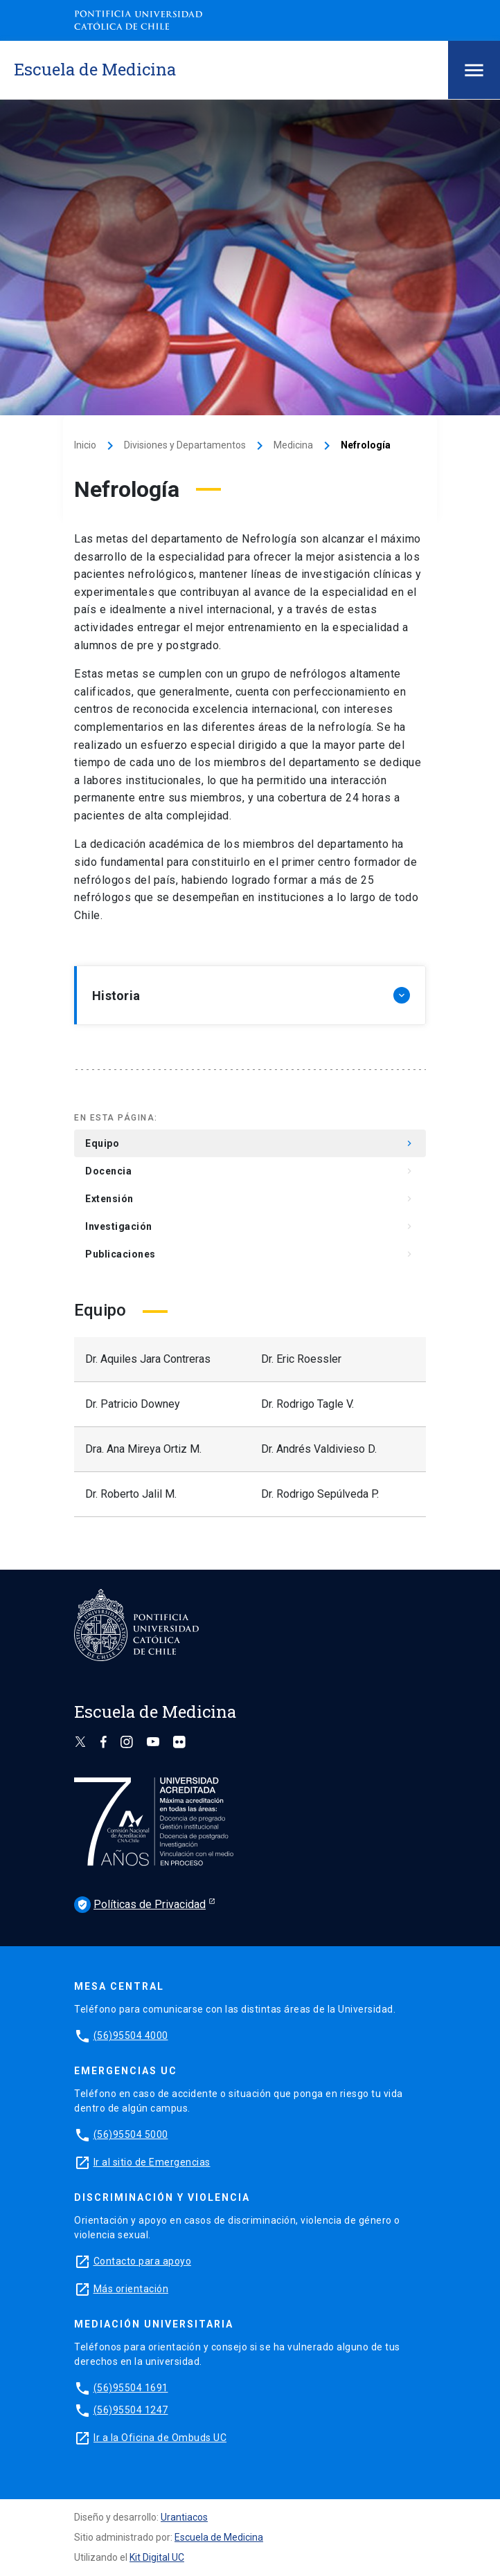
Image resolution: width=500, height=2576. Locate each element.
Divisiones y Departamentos (185, 445)
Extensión (250, 1198)
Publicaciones (250, 1254)
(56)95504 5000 (130, 2134)
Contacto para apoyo (142, 2261)
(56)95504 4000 (130, 2035)
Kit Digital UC (157, 2557)
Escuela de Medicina (219, 2537)
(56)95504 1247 (130, 2410)
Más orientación (131, 2288)
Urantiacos (184, 2517)
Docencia (250, 1171)
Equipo (250, 1143)
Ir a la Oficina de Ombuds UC (159, 2437)
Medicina (293, 445)
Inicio (85, 445)
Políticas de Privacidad (140, 1904)
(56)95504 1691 (130, 2387)
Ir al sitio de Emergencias (152, 2162)
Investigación (250, 1226)
